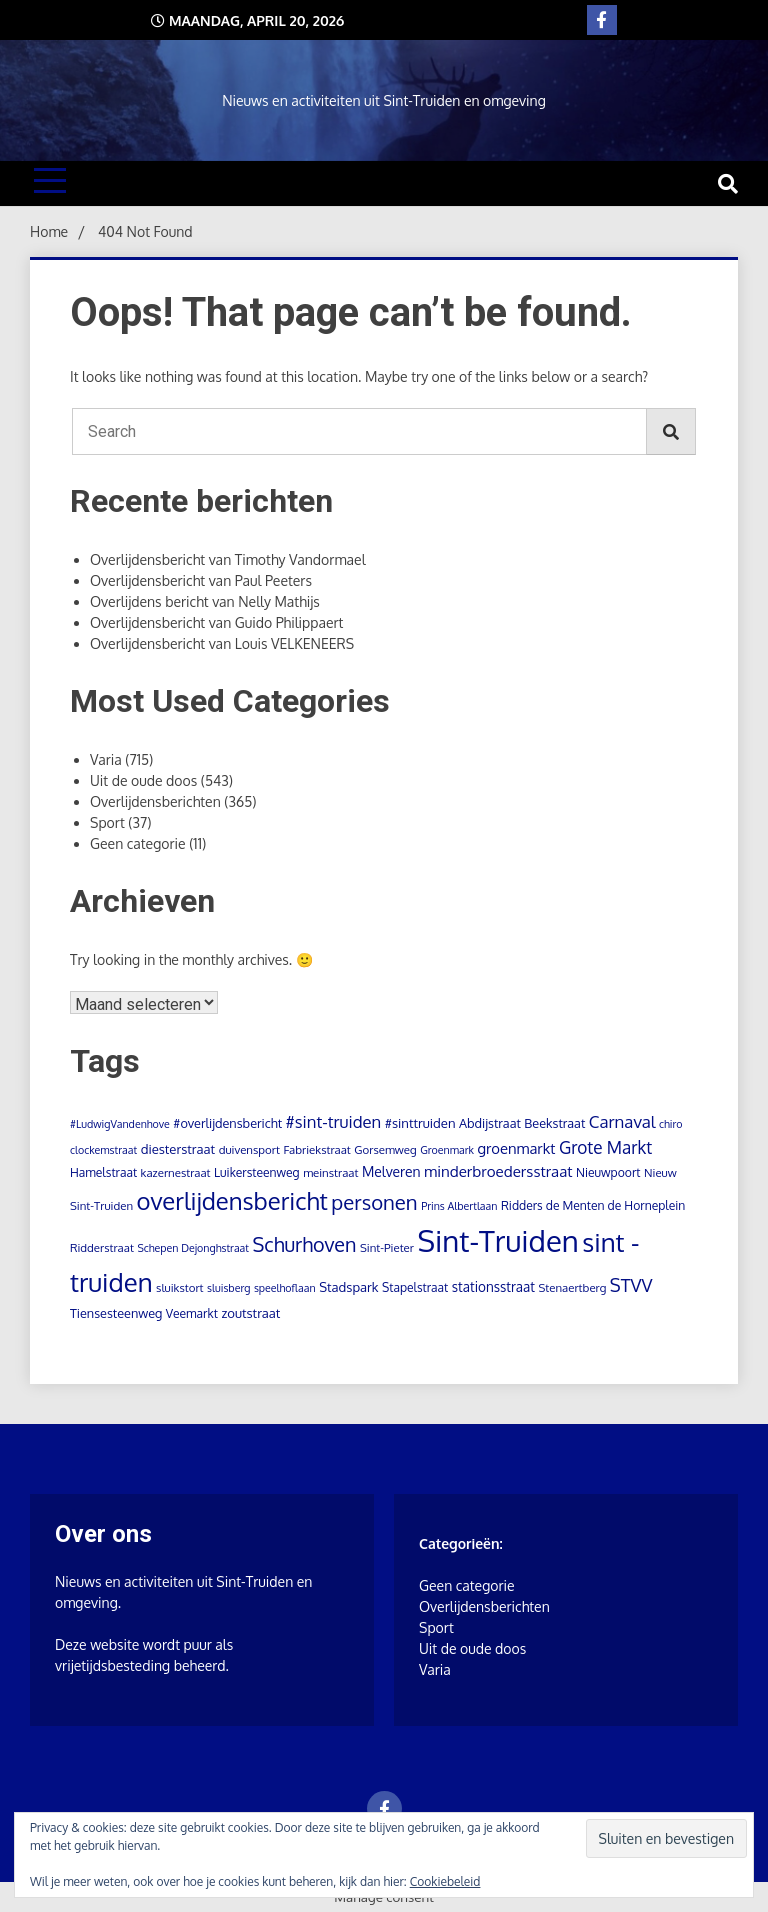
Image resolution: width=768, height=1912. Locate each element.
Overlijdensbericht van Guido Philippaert (216, 622)
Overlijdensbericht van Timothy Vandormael (228, 559)
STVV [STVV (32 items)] (631, 1284)
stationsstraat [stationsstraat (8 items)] (493, 1286)
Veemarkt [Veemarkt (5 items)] (192, 1313)
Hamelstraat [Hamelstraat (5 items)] (103, 1172)
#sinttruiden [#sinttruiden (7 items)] (420, 1123)
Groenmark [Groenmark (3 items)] (447, 1150)
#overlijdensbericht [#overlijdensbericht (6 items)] (227, 1123)
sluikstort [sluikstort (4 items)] (180, 1287)
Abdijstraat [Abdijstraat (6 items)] (490, 1123)
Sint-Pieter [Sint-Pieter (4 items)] (387, 1247)
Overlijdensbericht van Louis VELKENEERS (222, 643)
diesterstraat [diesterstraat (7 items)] (178, 1149)
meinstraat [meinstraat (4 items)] (330, 1172)
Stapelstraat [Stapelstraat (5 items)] (415, 1287)
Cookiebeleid (445, 1881)
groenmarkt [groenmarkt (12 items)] (516, 1148)
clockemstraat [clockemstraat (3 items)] (103, 1150)
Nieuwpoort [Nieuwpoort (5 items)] (608, 1172)
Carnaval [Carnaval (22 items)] (622, 1121)
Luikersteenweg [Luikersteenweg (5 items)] (257, 1172)
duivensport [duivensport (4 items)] (249, 1149)
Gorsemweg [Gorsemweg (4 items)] (385, 1149)
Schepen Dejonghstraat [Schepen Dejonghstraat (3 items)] (193, 1248)
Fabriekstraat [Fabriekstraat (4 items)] (316, 1149)
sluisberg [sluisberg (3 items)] (228, 1288)
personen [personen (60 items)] (374, 1202)
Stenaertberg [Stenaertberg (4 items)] (572, 1287)
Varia (106, 759)
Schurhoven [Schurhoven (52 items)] (305, 1244)
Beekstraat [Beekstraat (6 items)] (554, 1123)
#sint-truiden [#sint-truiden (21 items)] (334, 1121)
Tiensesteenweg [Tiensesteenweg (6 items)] (116, 1313)
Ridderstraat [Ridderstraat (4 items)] (102, 1247)
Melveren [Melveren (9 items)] (391, 1171)
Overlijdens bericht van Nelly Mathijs (205, 601)
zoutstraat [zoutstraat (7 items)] (250, 1313)
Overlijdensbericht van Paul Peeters (201, 580)
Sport (107, 822)
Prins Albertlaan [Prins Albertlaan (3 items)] (459, 1206)
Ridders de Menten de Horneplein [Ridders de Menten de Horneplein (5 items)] (593, 1205)
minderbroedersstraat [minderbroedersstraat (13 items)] (498, 1171)
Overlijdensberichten (155, 801)
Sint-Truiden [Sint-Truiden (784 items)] (497, 1240)
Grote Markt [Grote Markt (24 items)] (605, 1147)
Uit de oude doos (143, 780)
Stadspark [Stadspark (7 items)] (348, 1287)
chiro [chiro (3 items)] (671, 1124)
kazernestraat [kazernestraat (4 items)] (176, 1172)
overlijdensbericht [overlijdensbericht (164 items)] (232, 1200)
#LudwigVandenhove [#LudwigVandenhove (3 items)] (120, 1124)
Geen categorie (138, 843)
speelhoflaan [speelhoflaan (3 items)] (285, 1288)
